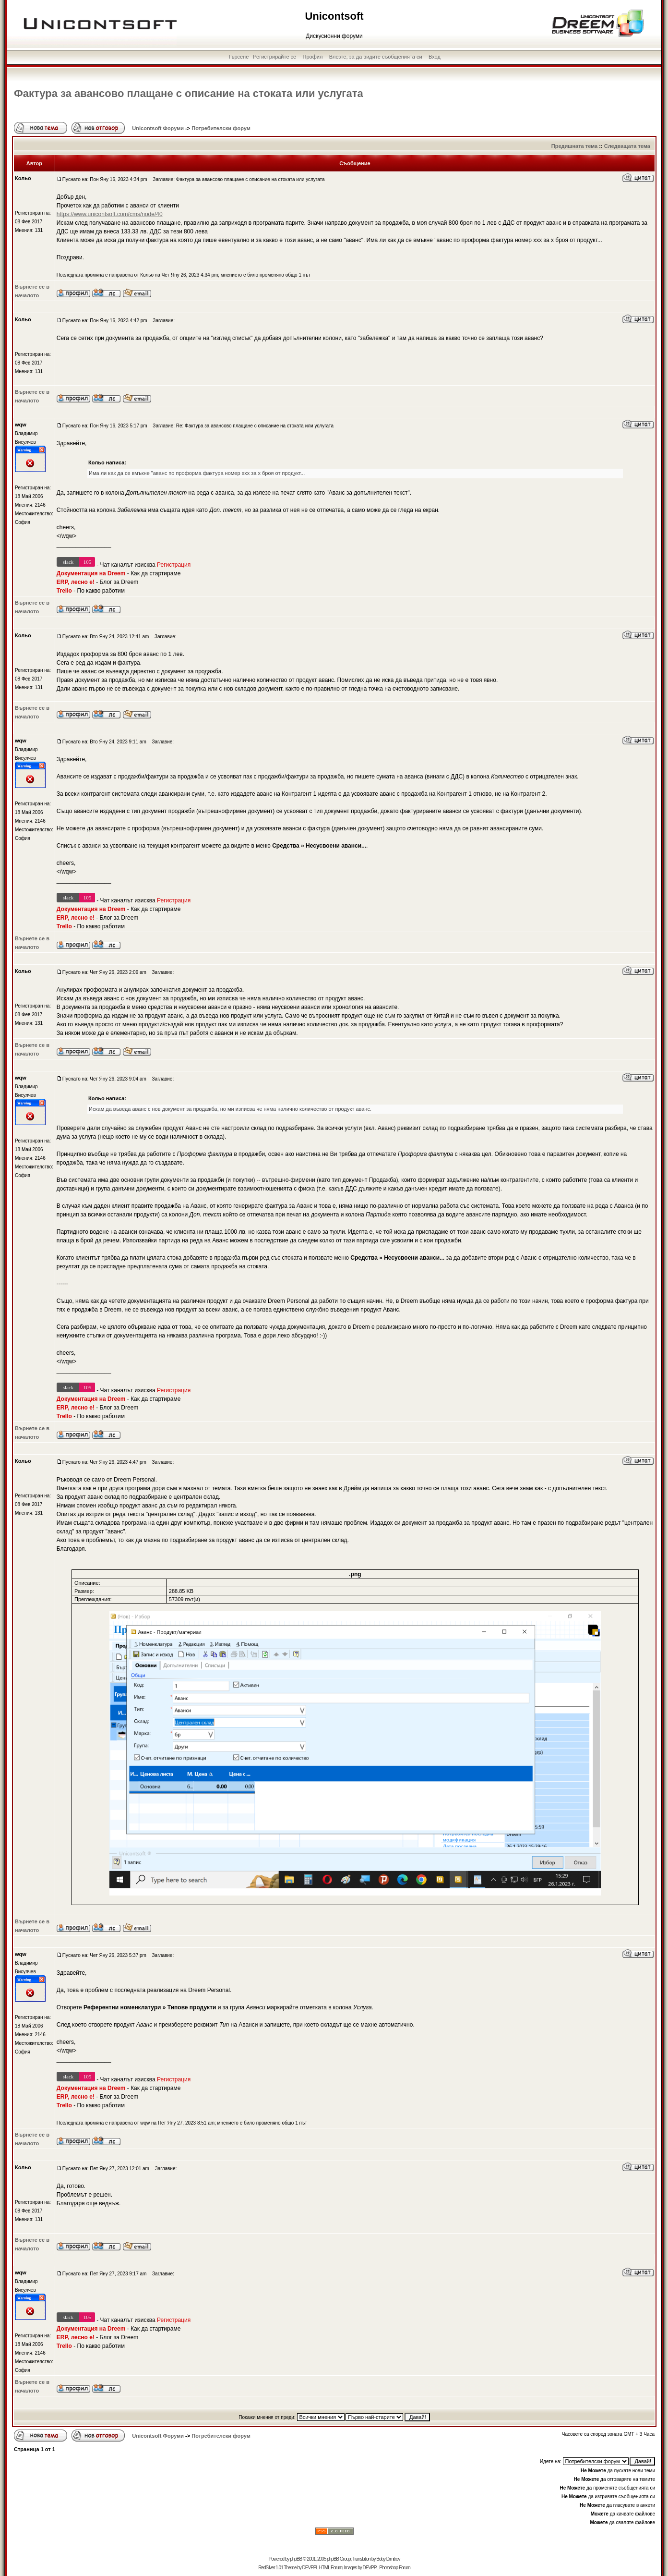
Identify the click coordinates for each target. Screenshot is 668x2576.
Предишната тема (574, 146)
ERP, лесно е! (76, 582)
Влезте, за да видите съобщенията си (375, 57)
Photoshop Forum (394, 2567)
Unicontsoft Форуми (158, 128)
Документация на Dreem (91, 573)
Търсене (238, 57)
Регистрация (174, 564)
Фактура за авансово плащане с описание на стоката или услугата (188, 93)
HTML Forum (330, 2567)
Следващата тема (627, 146)
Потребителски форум (220, 128)
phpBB (296, 2559)
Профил (313, 57)
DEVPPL (310, 2567)
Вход (435, 57)
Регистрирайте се (274, 57)
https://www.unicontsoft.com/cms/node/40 (110, 214)
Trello (64, 590)
